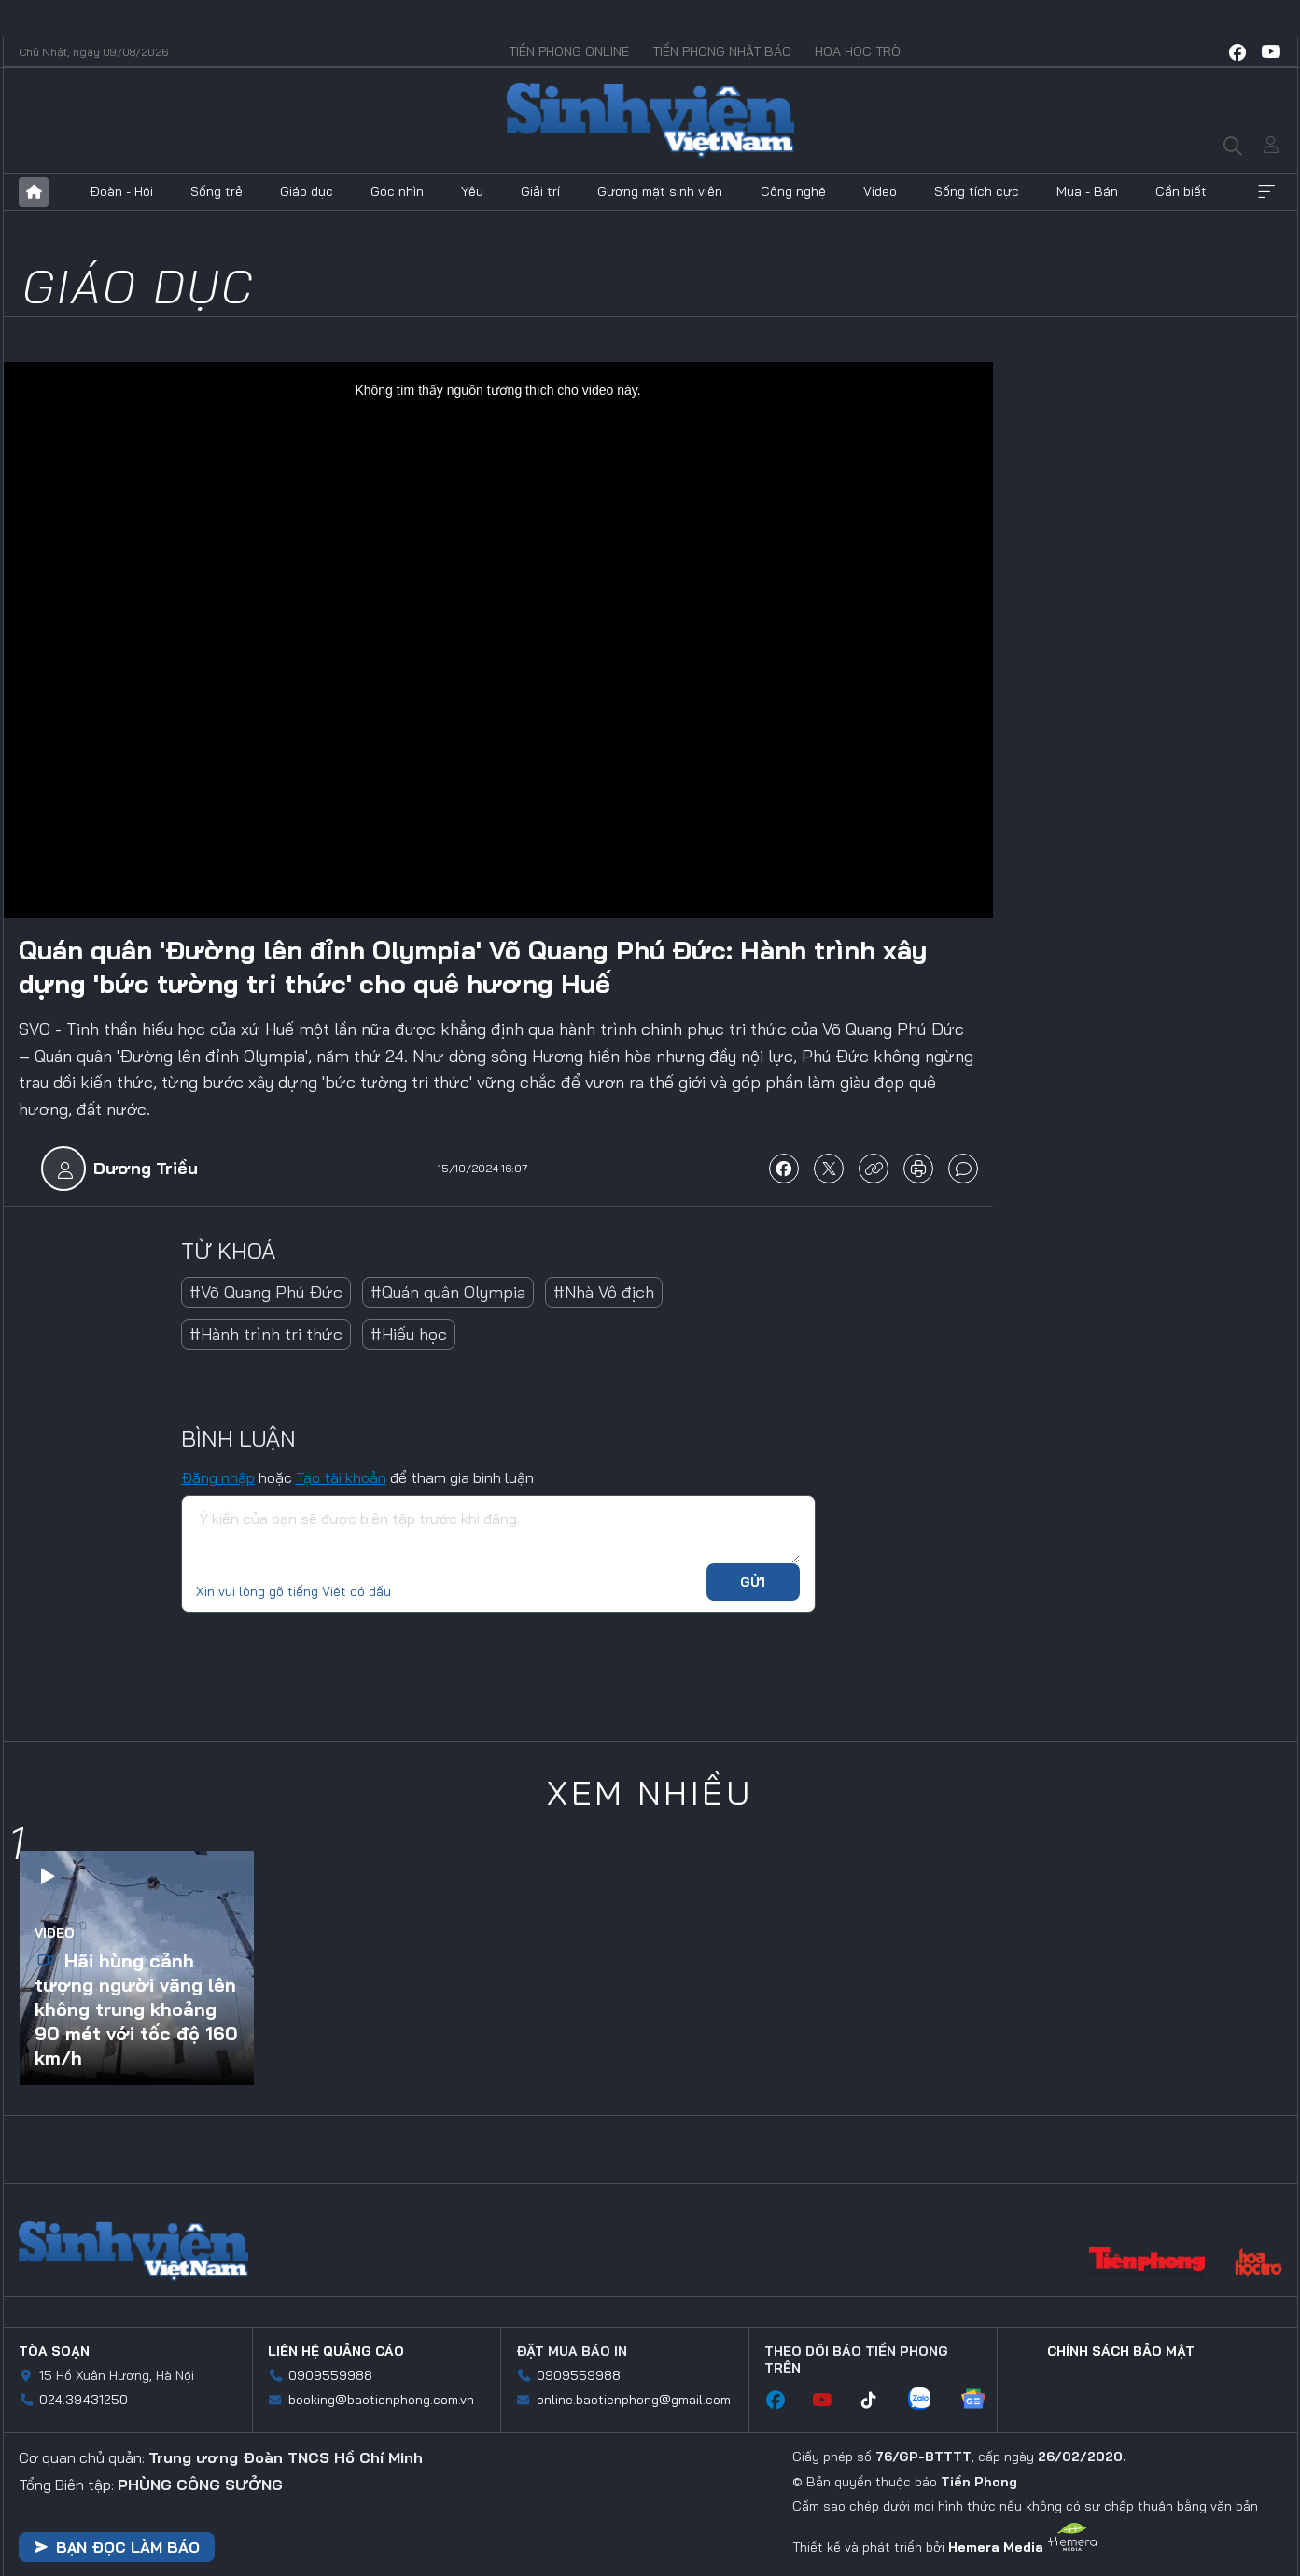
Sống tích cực (976, 191)
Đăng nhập (218, 1477)
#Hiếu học (408, 1334)
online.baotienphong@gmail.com (634, 2399)
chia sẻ (784, 1168)
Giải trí (540, 191)
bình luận (963, 1168)
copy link (873, 1168)
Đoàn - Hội (121, 191)
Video (880, 191)
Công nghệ (793, 191)
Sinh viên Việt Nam (133, 2251)
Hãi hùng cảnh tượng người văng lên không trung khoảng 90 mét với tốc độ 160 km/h (136, 2009)
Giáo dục (306, 191)
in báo (918, 1168)
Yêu (472, 191)
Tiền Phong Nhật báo (721, 51)
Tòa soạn (54, 2351)
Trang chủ (34, 192)
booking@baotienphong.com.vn (381, 2399)
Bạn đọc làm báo (117, 2547)
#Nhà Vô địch (603, 1292)
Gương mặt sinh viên (659, 191)
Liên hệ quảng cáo (336, 2351)
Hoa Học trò (858, 51)
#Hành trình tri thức (265, 1334)
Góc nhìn (397, 191)
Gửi (752, 1582)
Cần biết (1181, 191)
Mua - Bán (1087, 191)
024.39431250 (83, 2399)
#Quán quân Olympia (447, 1292)
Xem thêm (1266, 192)
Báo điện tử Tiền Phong (650, 120)
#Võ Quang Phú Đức (265, 1292)
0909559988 (330, 2375)
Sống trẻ (216, 191)
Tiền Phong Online (569, 51)
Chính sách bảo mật (1121, 2351)
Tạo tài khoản (341, 1477)
